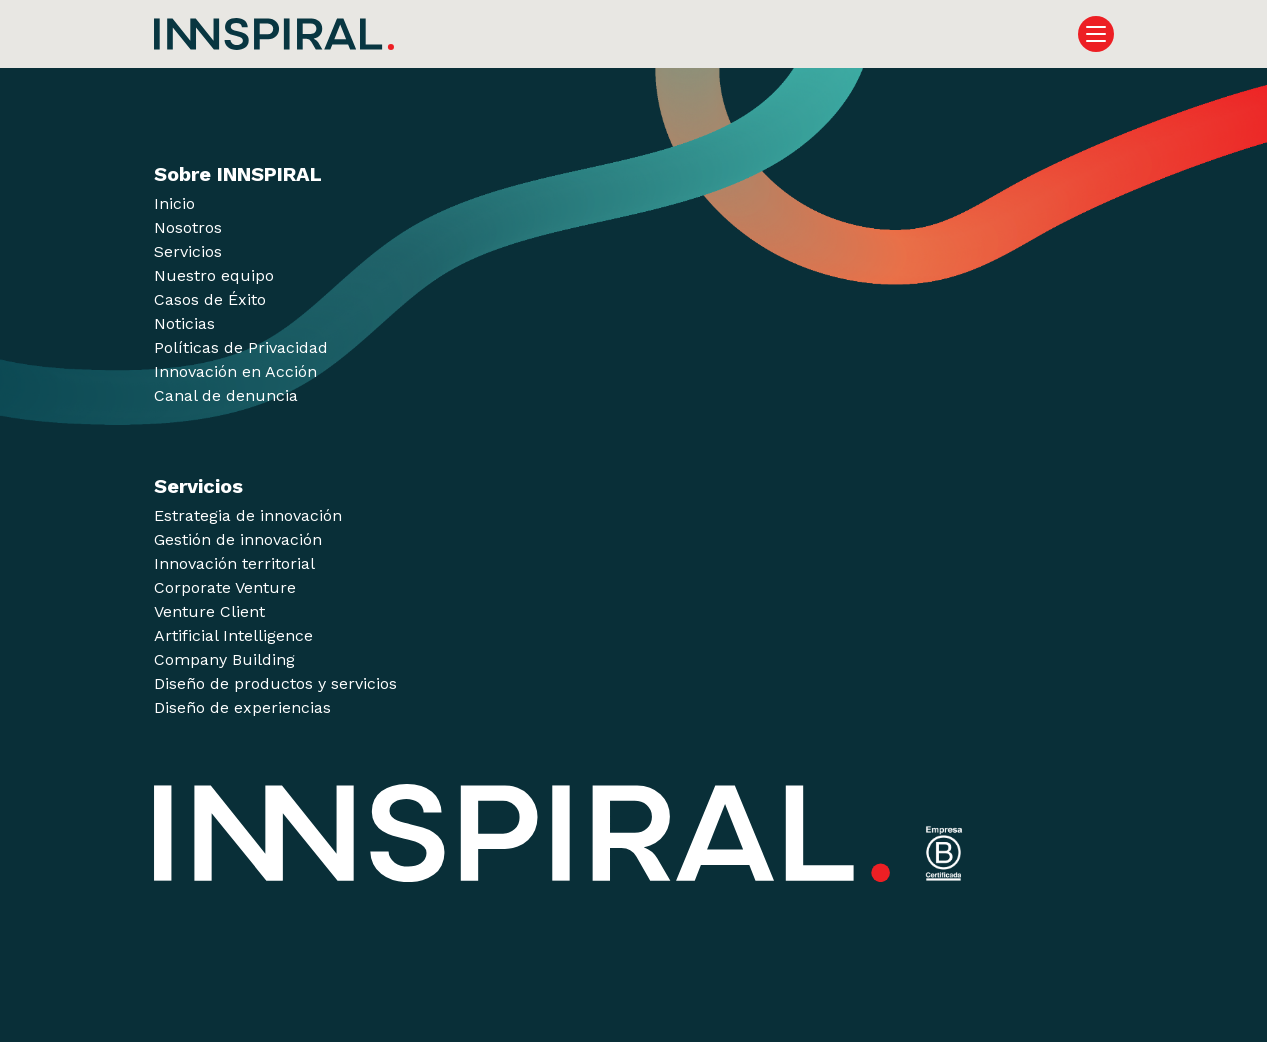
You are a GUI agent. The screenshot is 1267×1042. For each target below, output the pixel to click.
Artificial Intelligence (233, 635)
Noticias (184, 323)
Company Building (224, 659)
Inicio (174, 203)
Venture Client (209, 611)
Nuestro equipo (214, 275)
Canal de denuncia (226, 395)
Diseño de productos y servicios (275, 683)
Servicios (188, 251)
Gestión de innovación (238, 539)
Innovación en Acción (235, 371)
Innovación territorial (234, 563)
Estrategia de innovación (248, 515)
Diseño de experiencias (242, 707)
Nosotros (188, 227)
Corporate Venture (225, 587)
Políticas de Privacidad (241, 347)
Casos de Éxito (210, 299)
